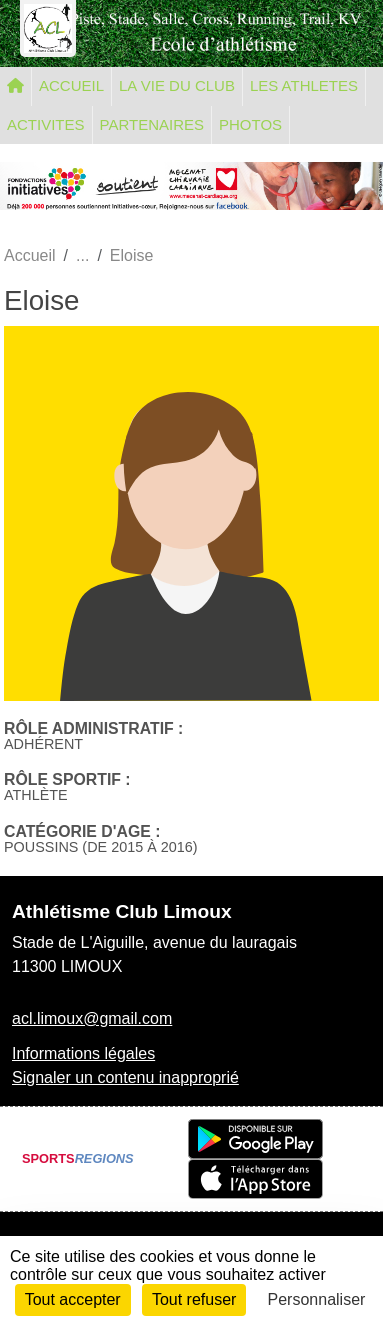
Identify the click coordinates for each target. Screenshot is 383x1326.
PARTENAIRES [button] (152, 124)
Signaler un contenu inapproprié (125, 1077)
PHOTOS (250, 124)
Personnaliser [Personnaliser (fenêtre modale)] (317, 1299)
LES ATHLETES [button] (304, 85)
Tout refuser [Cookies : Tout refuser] (194, 1299)
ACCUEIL (71, 85)
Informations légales (83, 1053)
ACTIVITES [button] (46, 124)
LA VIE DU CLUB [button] (177, 85)
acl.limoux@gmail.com (92, 1018)
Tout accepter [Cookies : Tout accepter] (73, 1299)
